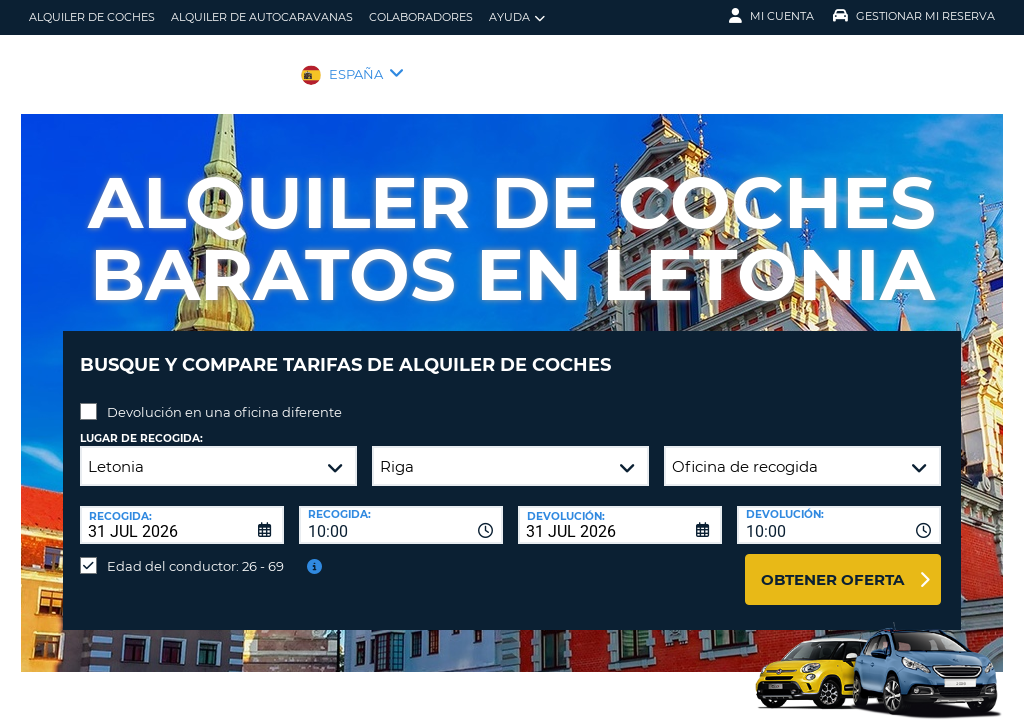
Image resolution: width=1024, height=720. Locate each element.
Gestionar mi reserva (914, 16)
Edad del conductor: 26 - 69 (195, 551)
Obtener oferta (832, 564)
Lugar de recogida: (141, 423)
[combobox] (401, 510)
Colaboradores (421, 17)
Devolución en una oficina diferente (224, 397)
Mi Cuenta (771, 16)
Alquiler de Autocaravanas (262, 17)
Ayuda (517, 17)
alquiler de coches (92, 17)
